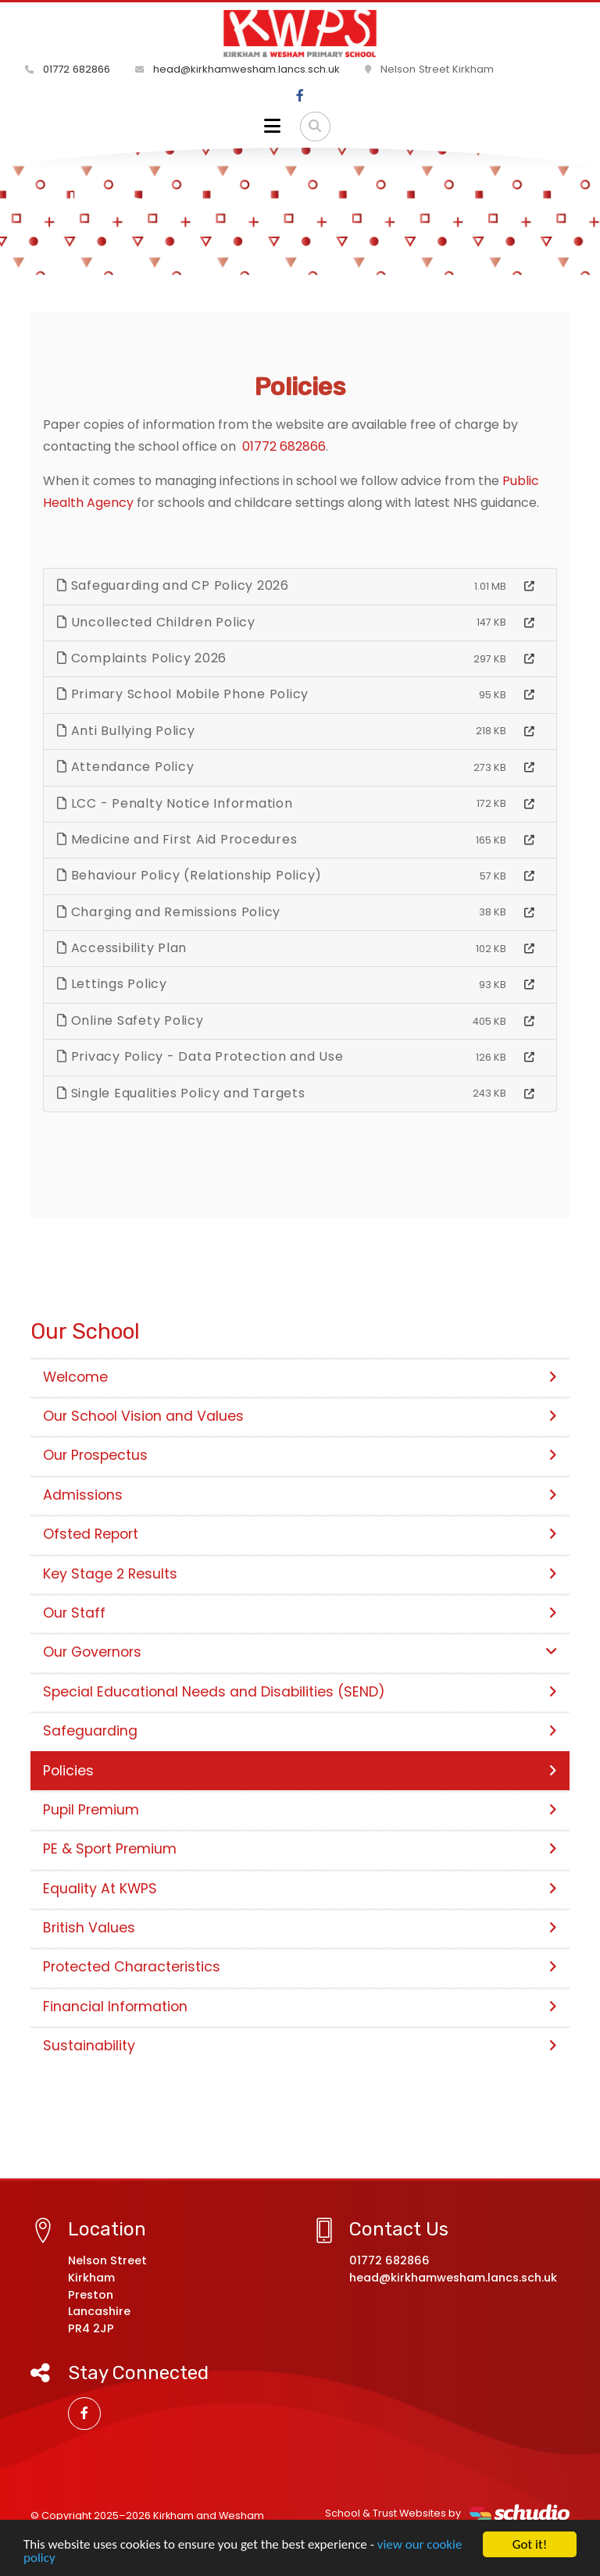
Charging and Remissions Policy (168, 912)
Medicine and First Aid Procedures (177, 839)
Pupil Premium (300, 1809)
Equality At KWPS (300, 1888)
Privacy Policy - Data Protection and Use (200, 1056)
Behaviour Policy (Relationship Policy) (189, 875)
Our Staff (300, 1613)
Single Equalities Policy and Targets (181, 1093)
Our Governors (300, 1652)
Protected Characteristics (300, 1966)
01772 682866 (67, 69)
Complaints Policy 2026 (142, 658)
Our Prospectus (300, 1455)
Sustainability (300, 2045)
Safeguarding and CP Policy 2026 (173, 585)
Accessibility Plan (122, 948)
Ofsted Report (300, 1534)
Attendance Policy (125, 767)
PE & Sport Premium (300, 1848)
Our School (112, 230)
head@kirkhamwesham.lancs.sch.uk (237, 69)
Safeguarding (300, 1730)
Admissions (300, 1495)
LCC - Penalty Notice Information (175, 803)
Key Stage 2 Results (300, 1574)
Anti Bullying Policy (126, 731)
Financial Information (300, 2006)
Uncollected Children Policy (156, 622)
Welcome (300, 1377)
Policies (300, 1770)
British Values (300, 1927)
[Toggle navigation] (272, 126)
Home (45, 230)
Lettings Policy (112, 984)
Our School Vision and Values (300, 1416)
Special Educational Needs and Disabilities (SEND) (300, 1691)
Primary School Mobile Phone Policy (183, 694)
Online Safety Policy (130, 1020)
